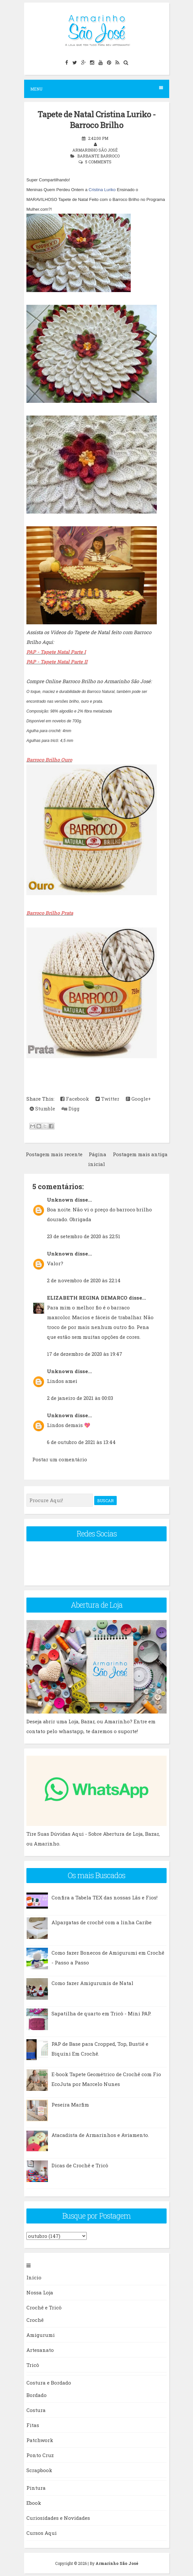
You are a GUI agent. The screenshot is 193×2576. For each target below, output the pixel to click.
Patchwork (39, 2440)
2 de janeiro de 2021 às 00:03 (80, 1398)
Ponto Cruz (40, 2455)
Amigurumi (40, 2335)
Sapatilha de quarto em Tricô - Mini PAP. (101, 2013)
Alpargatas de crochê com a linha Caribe (102, 1922)
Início (33, 2277)
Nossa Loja (39, 2292)
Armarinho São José (117, 2563)
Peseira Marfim (70, 2104)
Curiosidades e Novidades (58, 2518)
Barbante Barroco (98, 155)
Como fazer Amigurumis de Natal (92, 1983)
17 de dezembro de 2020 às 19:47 (84, 1354)
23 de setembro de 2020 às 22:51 (83, 1236)
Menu (96, 88)
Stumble (42, 1108)
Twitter (107, 1098)
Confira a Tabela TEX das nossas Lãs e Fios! (104, 1897)
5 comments (98, 161)
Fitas (32, 2425)
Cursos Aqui (41, 2533)
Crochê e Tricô (44, 2307)
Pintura (36, 2488)
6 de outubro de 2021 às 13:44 (81, 1442)
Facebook (74, 1098)
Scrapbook (39, 2470)
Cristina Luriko (102, 189)
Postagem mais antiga (140, 1154)
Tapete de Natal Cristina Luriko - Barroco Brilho (96, 119)
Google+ (138, 1098)
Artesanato (40, 2350)
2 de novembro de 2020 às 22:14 (84, 1280)
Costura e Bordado (48, 2382)
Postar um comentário (59, 1459)
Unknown (60, 1199)
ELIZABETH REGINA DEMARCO (87, 1297)
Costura (36, 2410)
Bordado (36, 2395)
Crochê (35, 2320)
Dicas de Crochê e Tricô (80, 2165)
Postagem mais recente (54, 1154)
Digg (71, 1108)
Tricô (32, 2365)
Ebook (33, 2503)
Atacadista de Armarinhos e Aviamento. (100, 2135)
